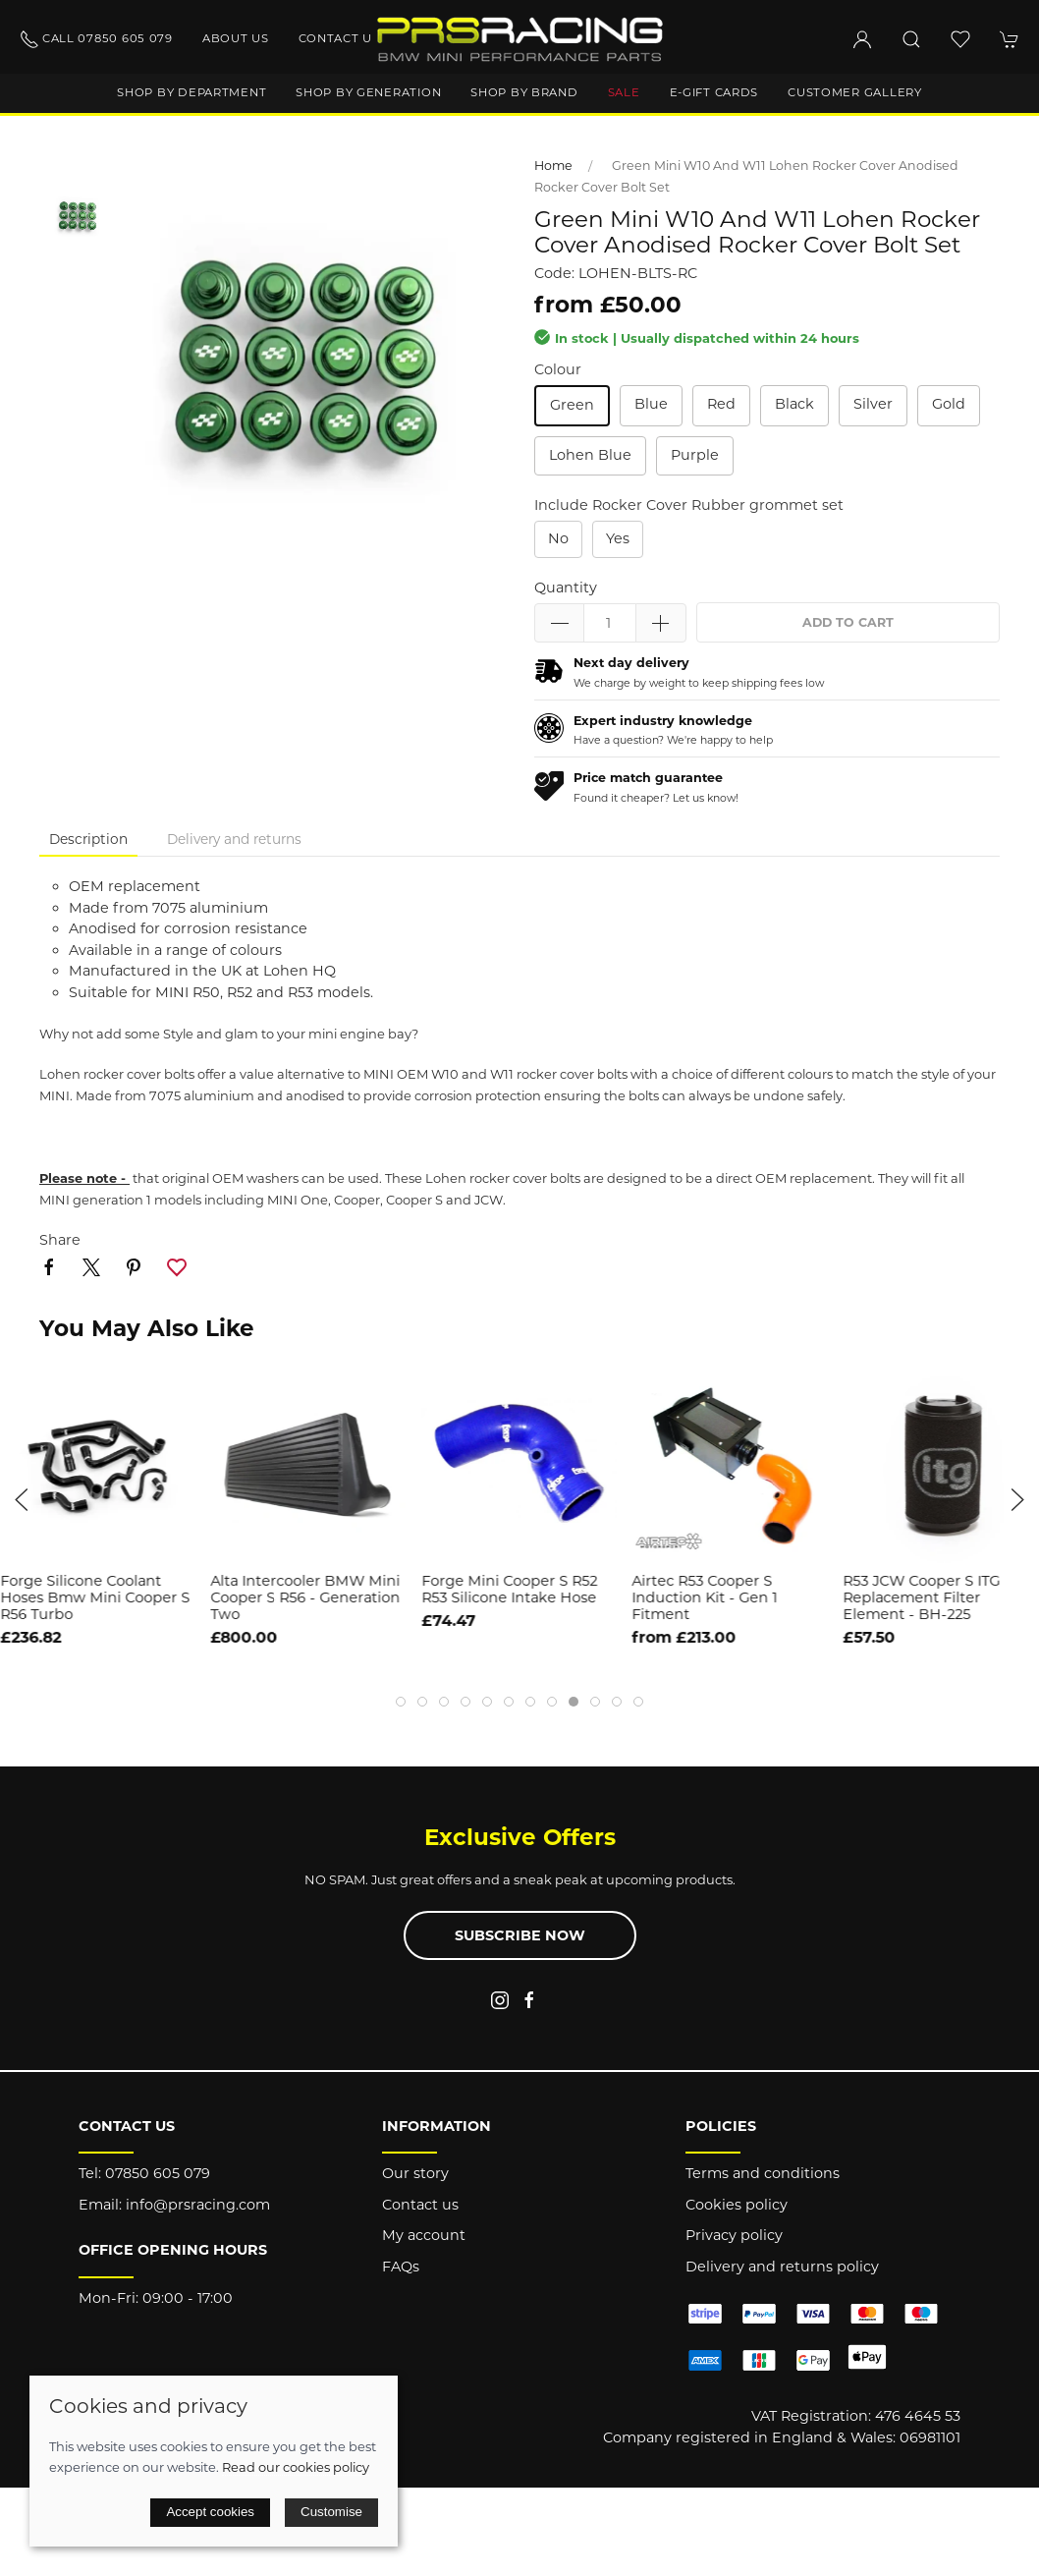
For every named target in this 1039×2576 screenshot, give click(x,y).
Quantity (565, 587)
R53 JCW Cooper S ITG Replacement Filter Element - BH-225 (921, 1598)
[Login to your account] (862, 39)
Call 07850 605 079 (96, 39)
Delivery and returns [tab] (234, 839)
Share (60, 1240)
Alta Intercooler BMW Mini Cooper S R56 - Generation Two (306, 1598)
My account (423, 2235)
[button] (911, 39)
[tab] (401, 1702)
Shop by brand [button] (523, 92)
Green (572, 405)
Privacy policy (734, 2235)
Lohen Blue (590, 455)
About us (235, 38)
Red (721, 404)
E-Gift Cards (714, 92)
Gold (948, 404)
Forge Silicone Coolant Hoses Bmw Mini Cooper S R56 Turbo (95, 1598)
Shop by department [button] (191, 92)
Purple (695, 455)
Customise (331, 2511)
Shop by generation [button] (368, 92)
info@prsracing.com (198, 2204)
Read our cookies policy (295, 2467)
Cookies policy (736, 2204)
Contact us (339, 38)
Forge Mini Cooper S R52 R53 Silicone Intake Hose (509, 1589)
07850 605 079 (157, 2173)
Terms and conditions (762, 2173)
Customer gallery (855, 92)
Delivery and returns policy (782, 2266)
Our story (415, 2173)
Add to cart (848, 622)
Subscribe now (520, 1935)
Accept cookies (210, 2511)
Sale (624, 92)
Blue (651, 404)
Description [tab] (88, 839)
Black (794, 404)
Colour (557, 369)
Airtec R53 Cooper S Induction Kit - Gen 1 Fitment (705, 1598)
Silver (873, 404)
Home (553, 165)
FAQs (400, 2266)
